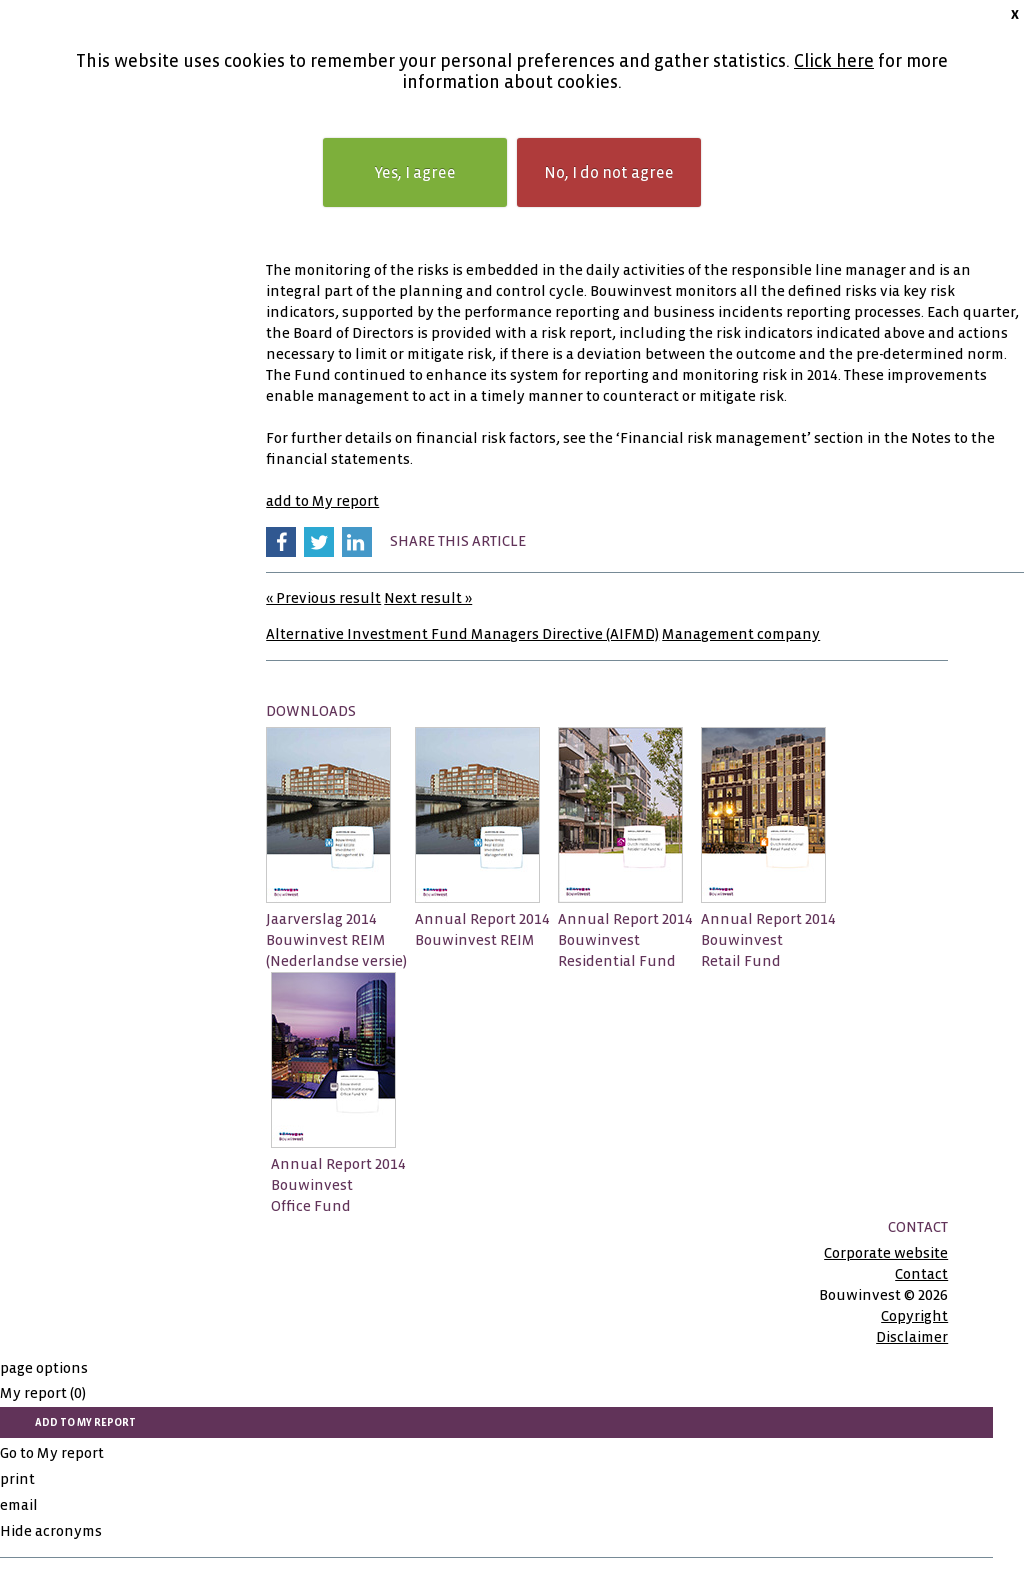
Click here (834, 61)
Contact (921, 1274)
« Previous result (323, 598)
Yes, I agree (415, 172)
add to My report (322, 501)
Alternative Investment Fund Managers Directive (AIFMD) (462, 634)
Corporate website (886, 1253)
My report (43, 1393)
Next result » (428, 598)
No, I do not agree (609, 172)
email (19, 1505)
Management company (741, 634)
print (17, 1479)
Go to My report (52, 1453)
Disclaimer (912, 1337)
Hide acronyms (51, 1531)
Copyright (914, 1316)
